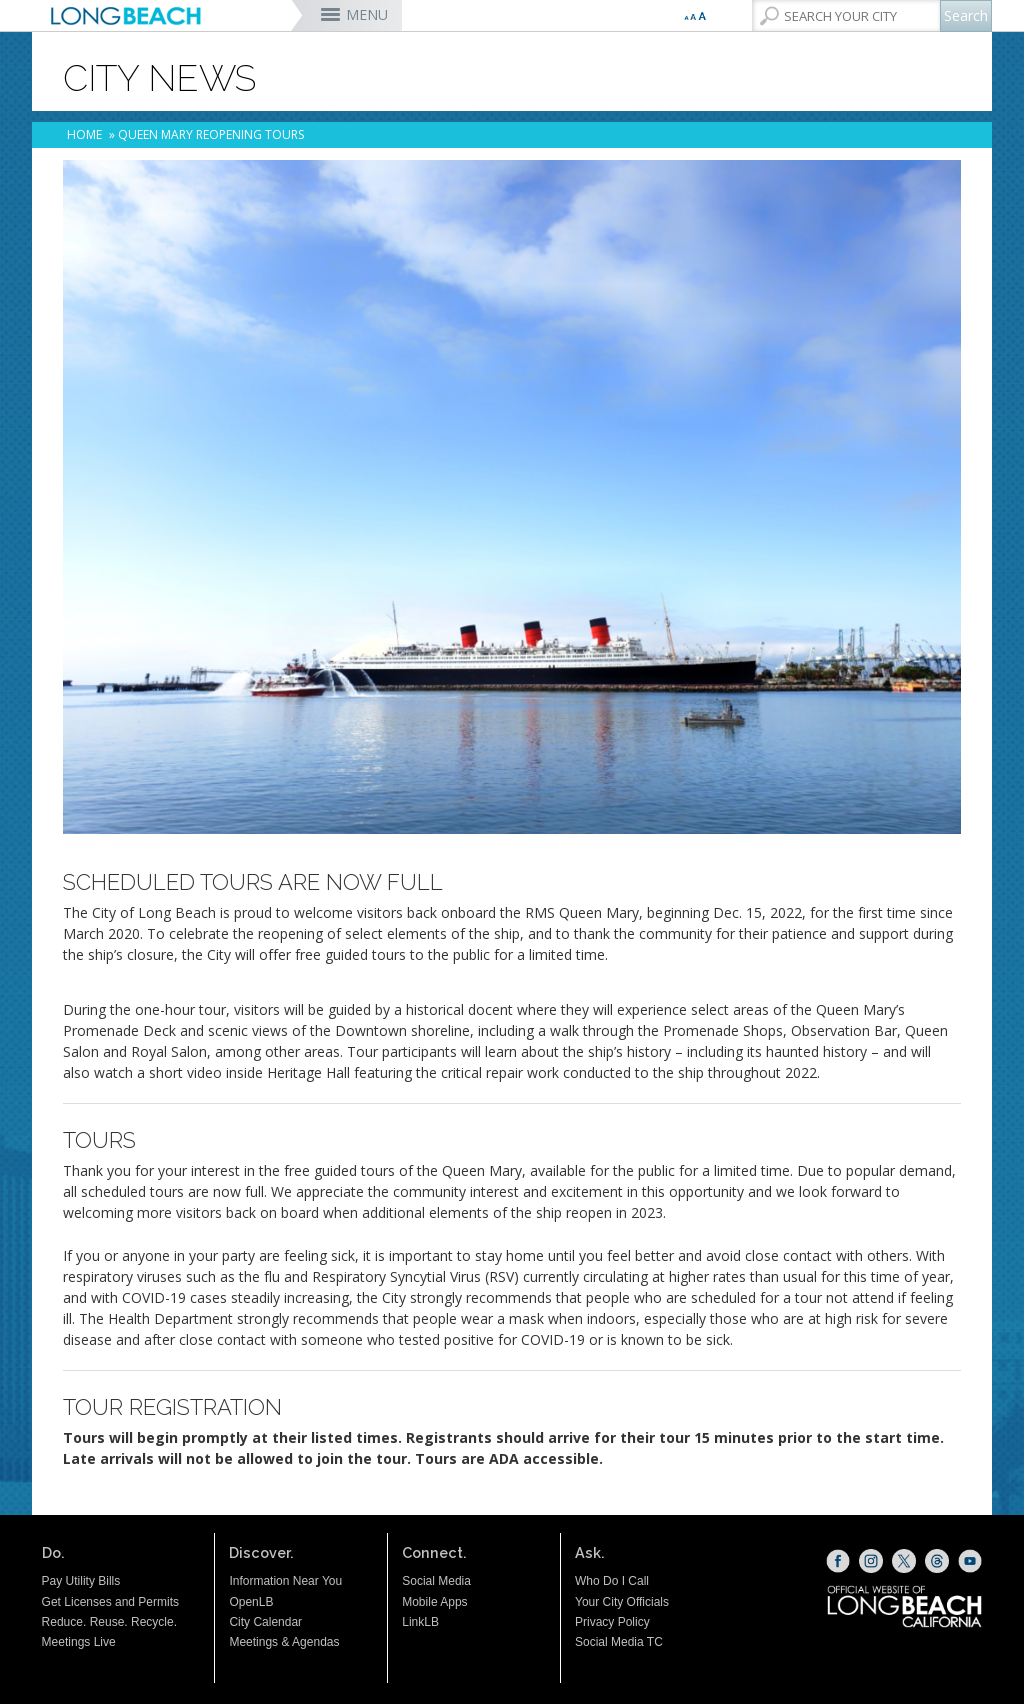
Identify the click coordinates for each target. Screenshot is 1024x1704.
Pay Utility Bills (81, 1581)
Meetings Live (79, 1642)
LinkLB (420, 1622)
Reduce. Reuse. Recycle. (109, 1622)
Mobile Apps (434, 1602)
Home (84, 134)
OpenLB (251, 1602)
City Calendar (265, 1622)
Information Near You (285, 1581)
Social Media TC (619, 1642)
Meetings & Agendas (284, 1642)
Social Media (436, 1581)
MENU (367, 14)
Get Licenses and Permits (110, 1602)
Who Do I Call (612, 1581)
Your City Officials (622, 1602)
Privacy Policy (612, 1622)
